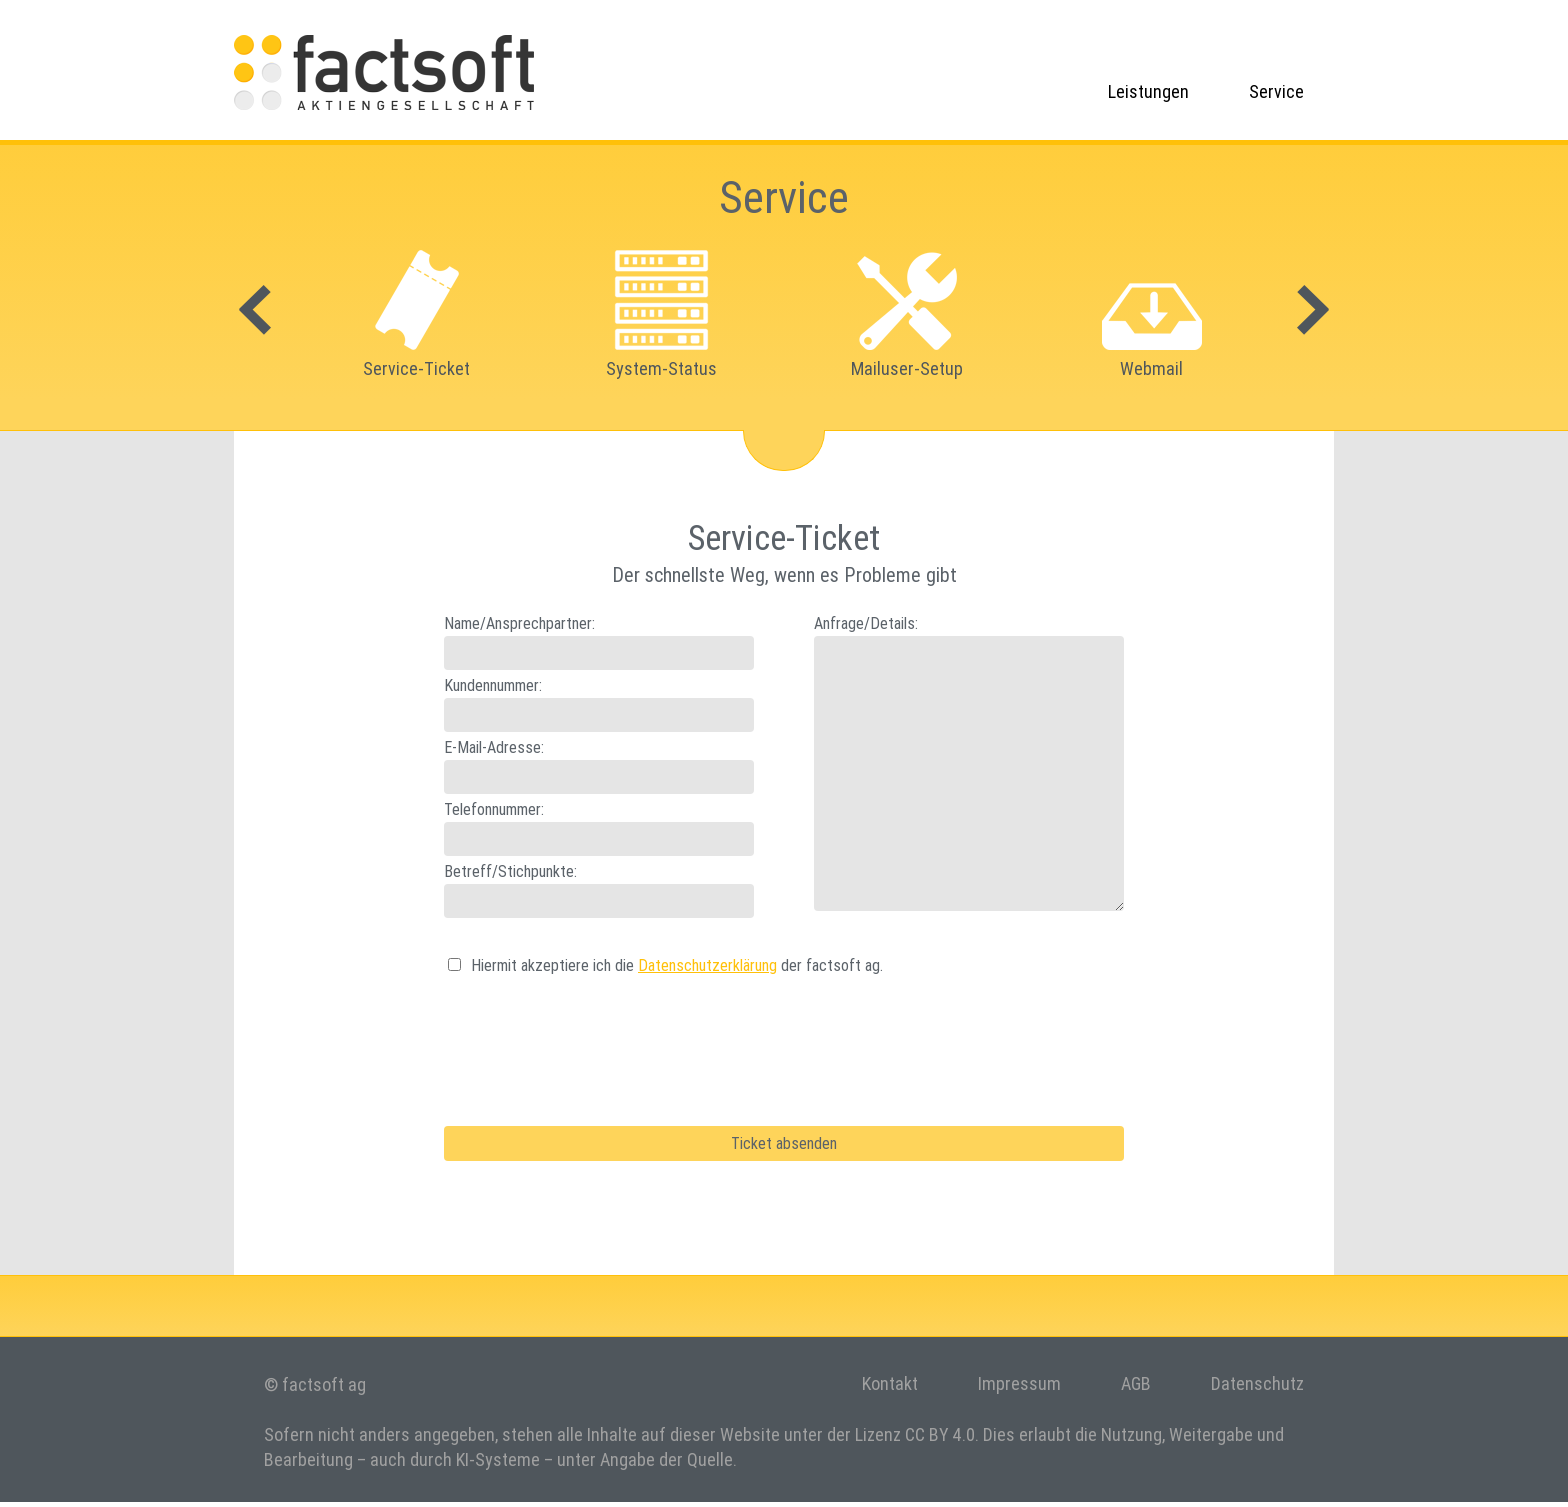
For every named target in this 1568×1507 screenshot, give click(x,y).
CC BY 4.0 (940, 1434)
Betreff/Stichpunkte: (510, 871)
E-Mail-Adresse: (494, 747)
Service (1276, 91)
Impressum (1019, 1383)
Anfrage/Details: (866, 623)
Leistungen (1148, 91)
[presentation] (596, 1037)
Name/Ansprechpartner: (519, 623)
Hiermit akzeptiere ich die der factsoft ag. (677, 965)
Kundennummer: (493, 685)
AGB (1136, 1383)
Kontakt (890, 1383)
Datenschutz (1257, 1383)
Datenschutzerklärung (707, 965)
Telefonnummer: (494, 809)
